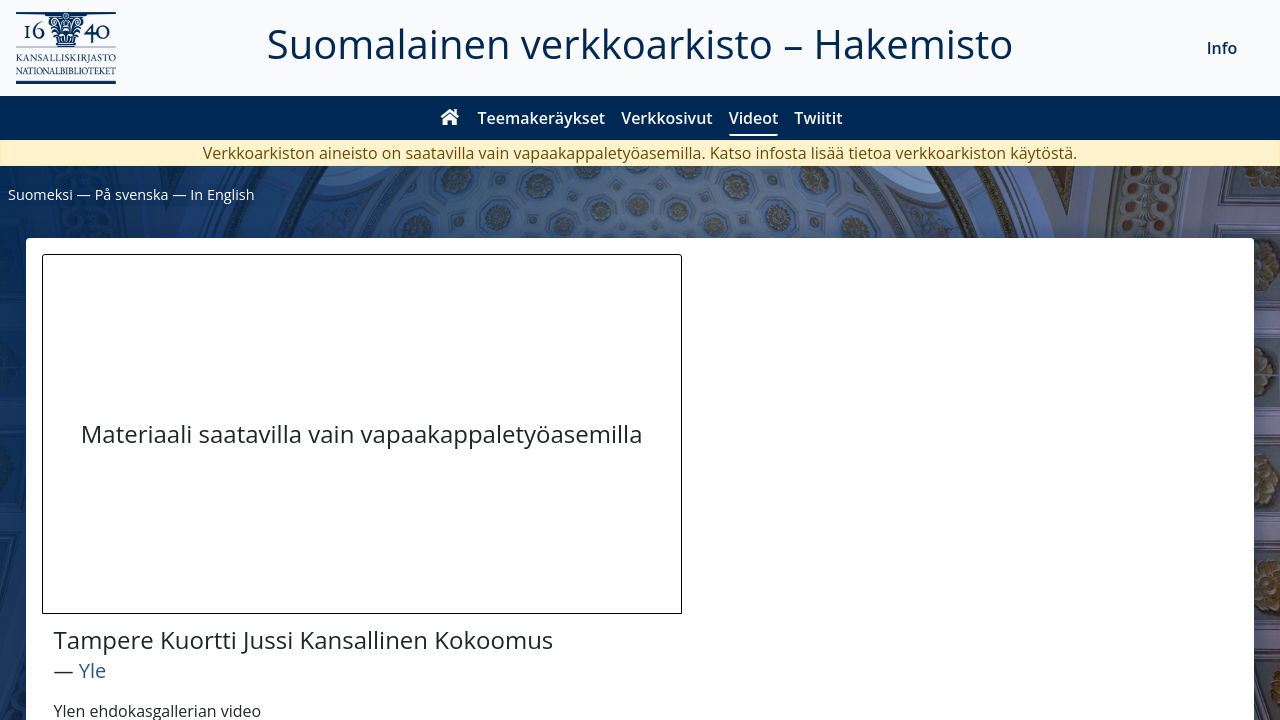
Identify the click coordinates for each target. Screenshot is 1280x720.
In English (222, 194)
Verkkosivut (666, 118)
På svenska (132, 194)
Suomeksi (40, 194)
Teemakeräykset (542, 118)
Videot (754, 118)
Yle (92, 670)
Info (1222, 48)
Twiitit (818, 118)
